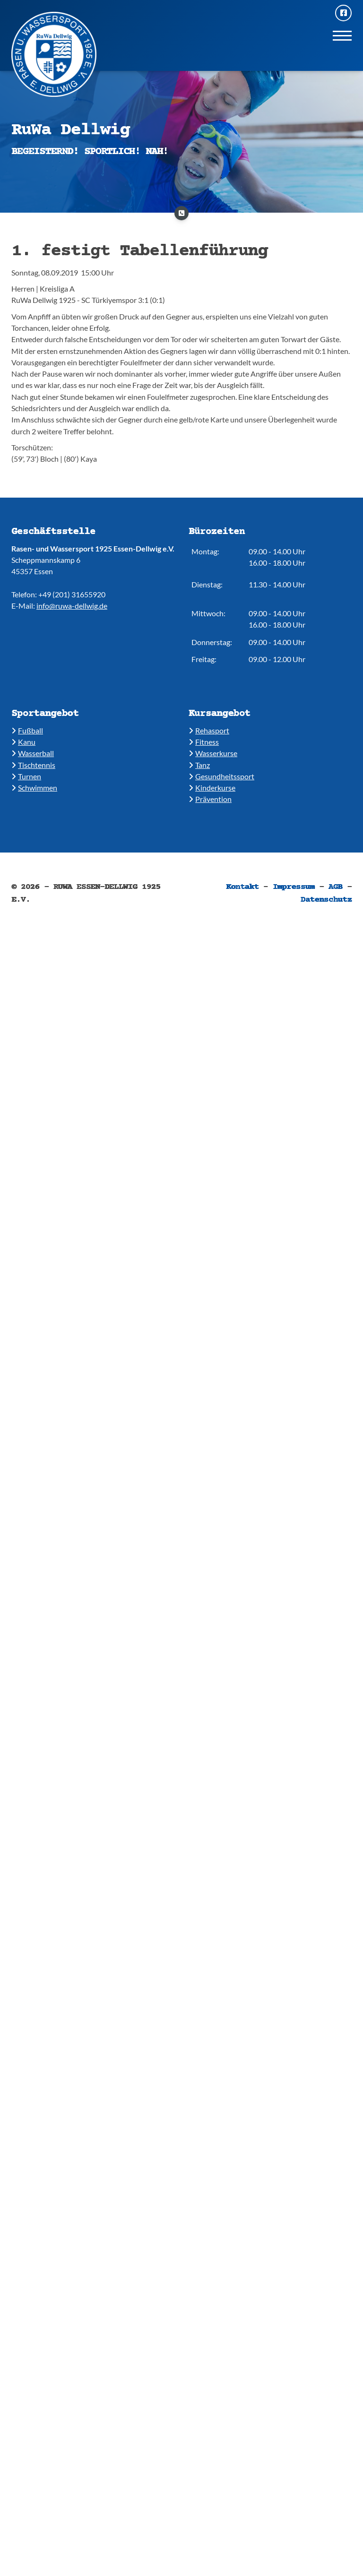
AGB (335, 887)
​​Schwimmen (34, 787)
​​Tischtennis (33, 764)
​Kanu (23, 741)
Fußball (27, 730)
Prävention (210, 798)
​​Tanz (199, 764)
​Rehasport (209, 730)
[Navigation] (342, 35)
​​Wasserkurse (213, 753)
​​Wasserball (32, 753)
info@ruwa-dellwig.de (71, 605)
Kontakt (242, 887)
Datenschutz (326, 900)
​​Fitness (204, 741)
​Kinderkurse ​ (212, 787)
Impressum (294, 887)
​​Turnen (26, 776)
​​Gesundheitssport (221, 776)
